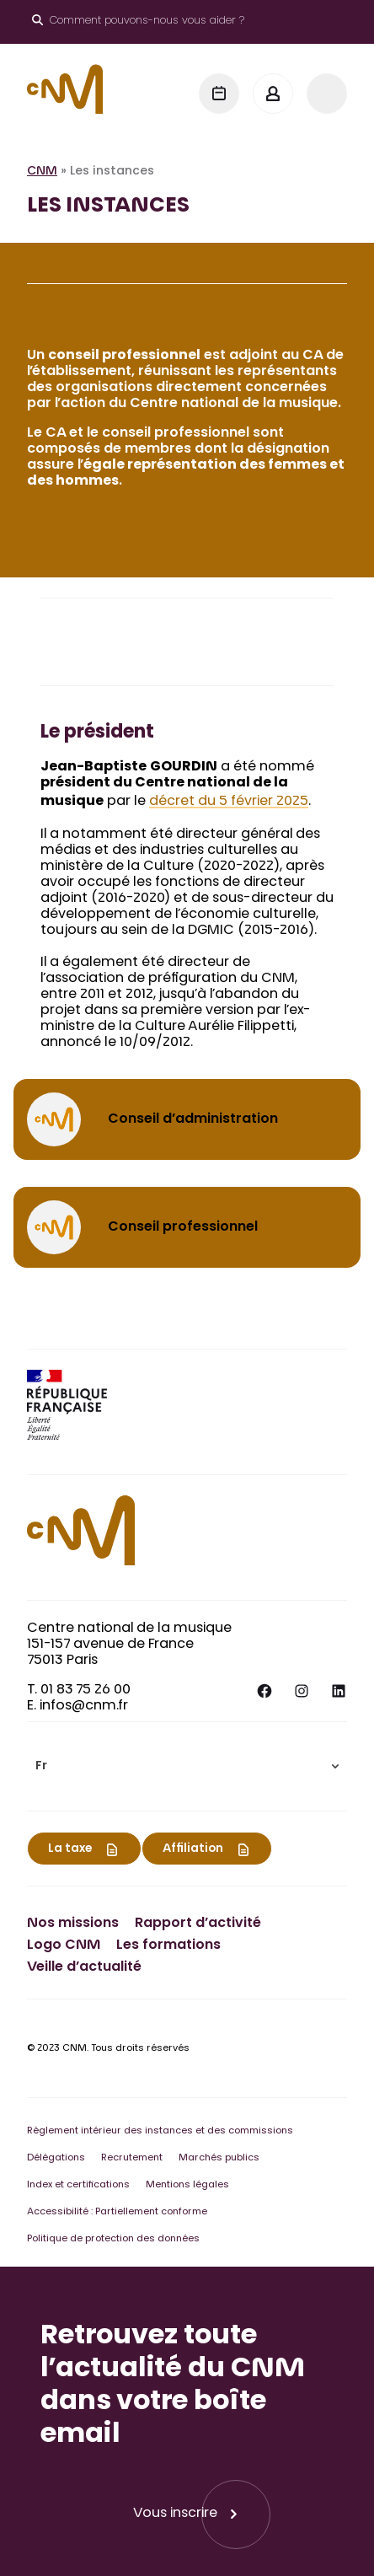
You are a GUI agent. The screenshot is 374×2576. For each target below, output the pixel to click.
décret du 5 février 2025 (228, 801)
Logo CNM (63, 1945)
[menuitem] (187, 1766)
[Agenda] (219, 93)
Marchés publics (219, 2158)
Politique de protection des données (113, 2239)
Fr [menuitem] (41, 1767)
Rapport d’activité (198, 1923)
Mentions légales (187, 2185)
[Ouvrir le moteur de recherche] (138, 21)
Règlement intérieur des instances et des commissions (160, 2131)
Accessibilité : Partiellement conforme (117, 2212)
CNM (42, 172)
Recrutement (132, 2158)
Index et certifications (78, 2185)
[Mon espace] (273, 93)
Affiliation (193, 1849)
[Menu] (327, 93)
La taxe (70, 1849)
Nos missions (73, 1923)
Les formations (168, 1945)
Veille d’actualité (84, 1967)
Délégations (56, 2158)
